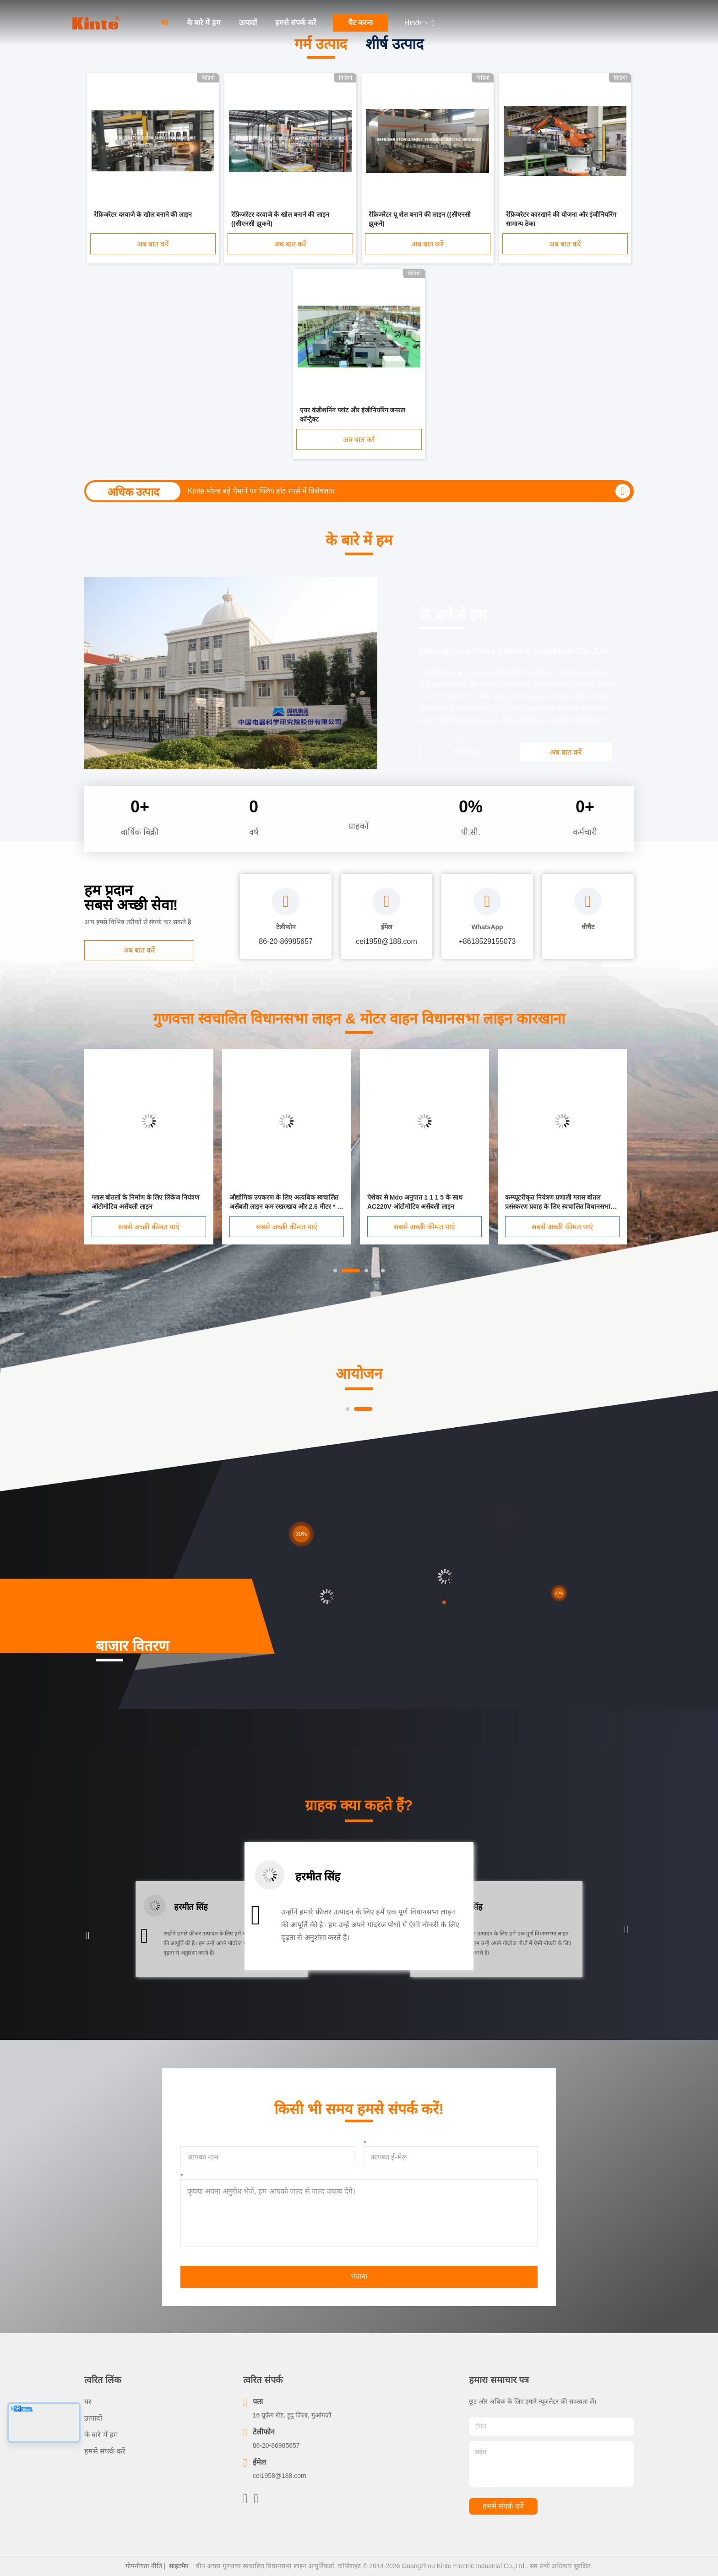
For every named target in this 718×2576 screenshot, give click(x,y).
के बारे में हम (204, 23)
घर (165, 23)
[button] (88, 1935)
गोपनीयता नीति (143, 2566)
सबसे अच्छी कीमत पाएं (149, 1227)
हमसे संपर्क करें (295, 23)
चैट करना (360, 23)
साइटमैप (179, 2566)
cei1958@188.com (279, 2475)
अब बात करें (153, 244)
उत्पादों (248, 23)
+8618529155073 (487, 941)
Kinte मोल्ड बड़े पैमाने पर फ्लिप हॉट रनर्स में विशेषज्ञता (261, 491)
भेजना (359, 2276)
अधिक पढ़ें (465, 752)
